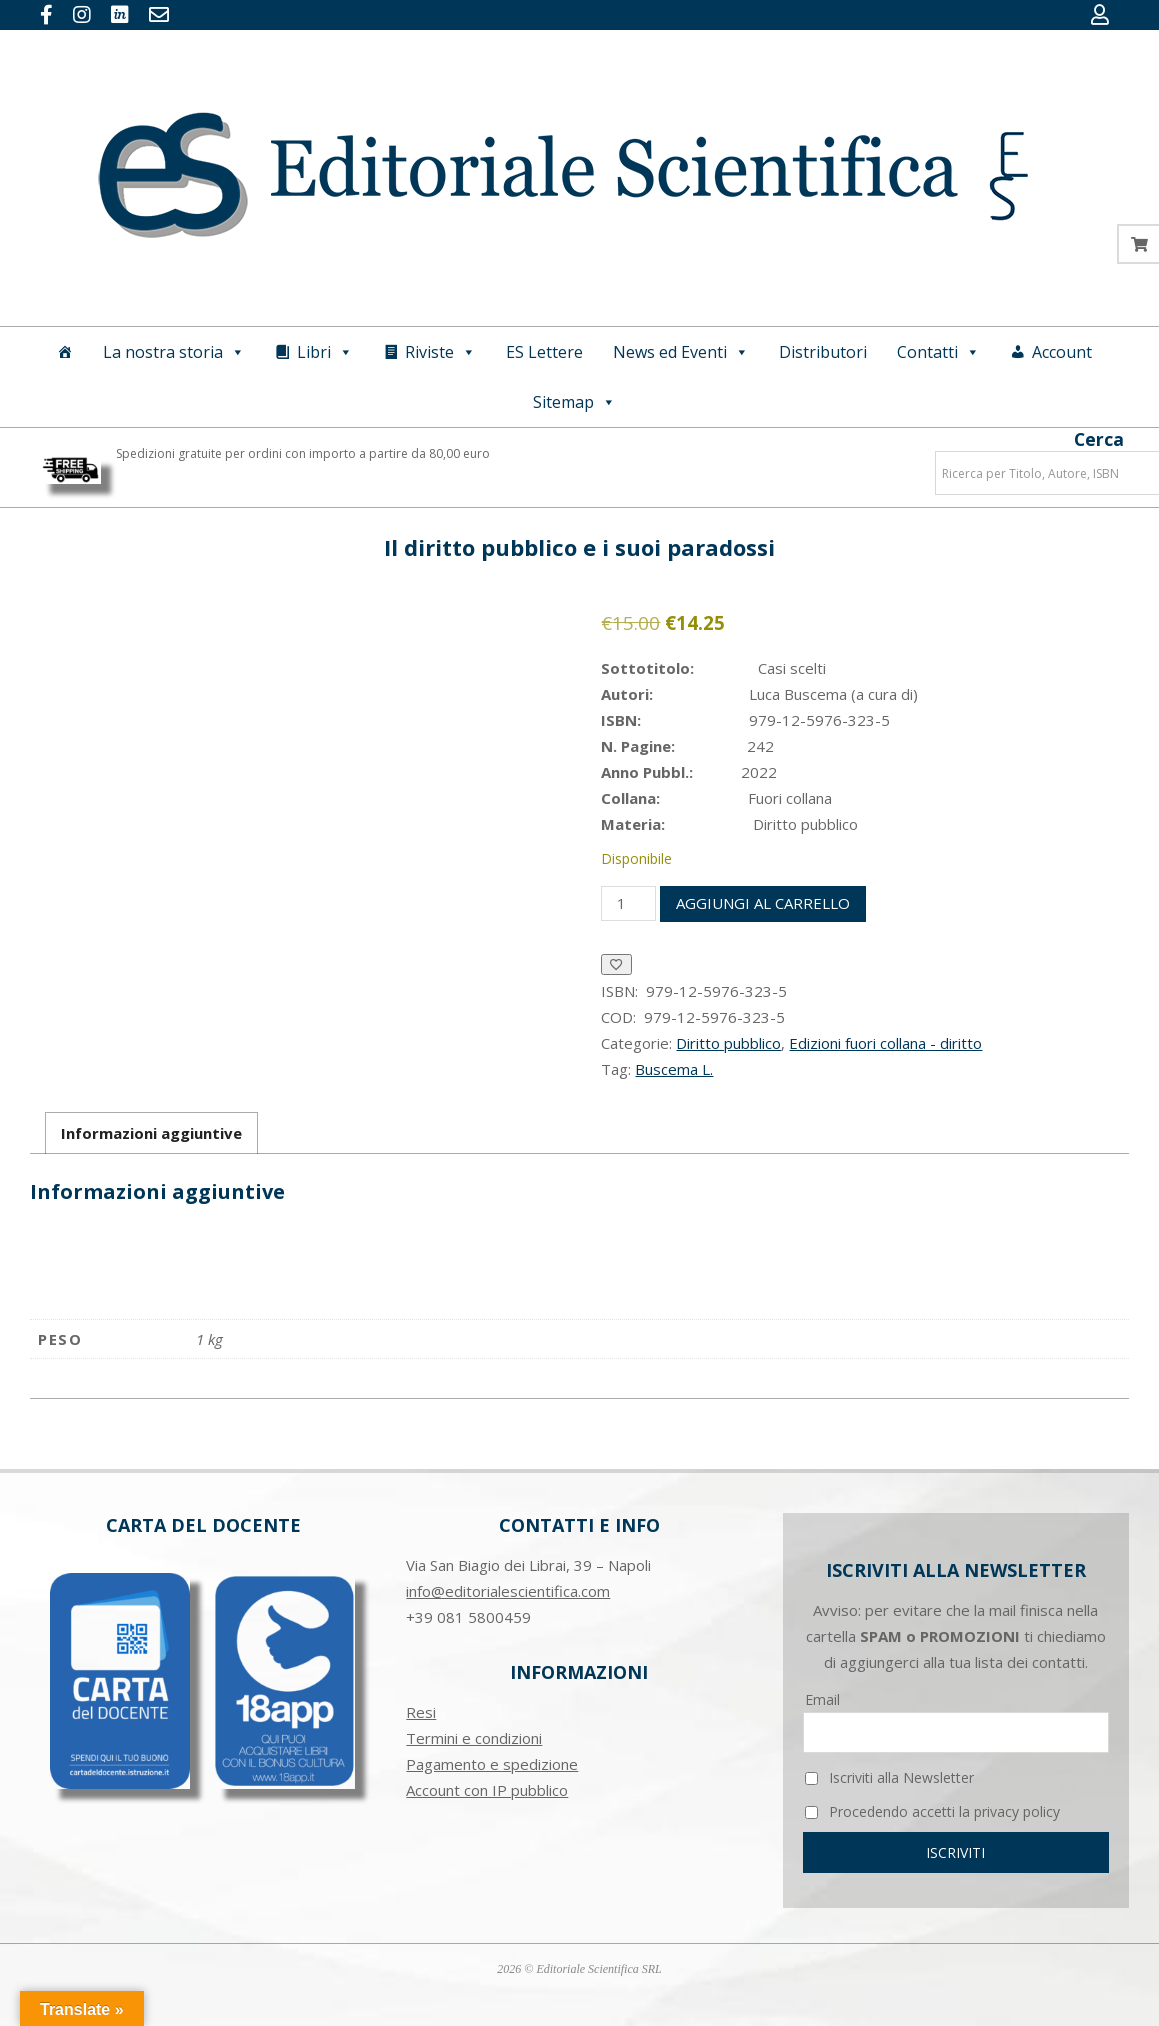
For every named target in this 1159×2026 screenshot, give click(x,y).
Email (822, 1699)
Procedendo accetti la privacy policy (932, 1811)
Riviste (440, 352)
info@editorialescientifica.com (508, 1591)
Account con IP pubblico (487, 1790)
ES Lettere (544, 352)
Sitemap (574, 402)
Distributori (823, 352)
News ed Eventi (681, 352)
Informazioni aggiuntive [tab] (151, 1133)
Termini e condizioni (474, 1738)
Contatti (938, 352)
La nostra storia (174, 352)
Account (1062, 352)
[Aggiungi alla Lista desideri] (616, 964)
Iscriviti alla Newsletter (889, 1777)
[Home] (65, 352)
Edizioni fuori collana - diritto (885, 1043)
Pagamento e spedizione (492, 1764)
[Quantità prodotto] (628, 903)
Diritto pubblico (728, 1043)
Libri (325, 352)
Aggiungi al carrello (763, 903)
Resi (421, 1712)
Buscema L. (674, 1069)
